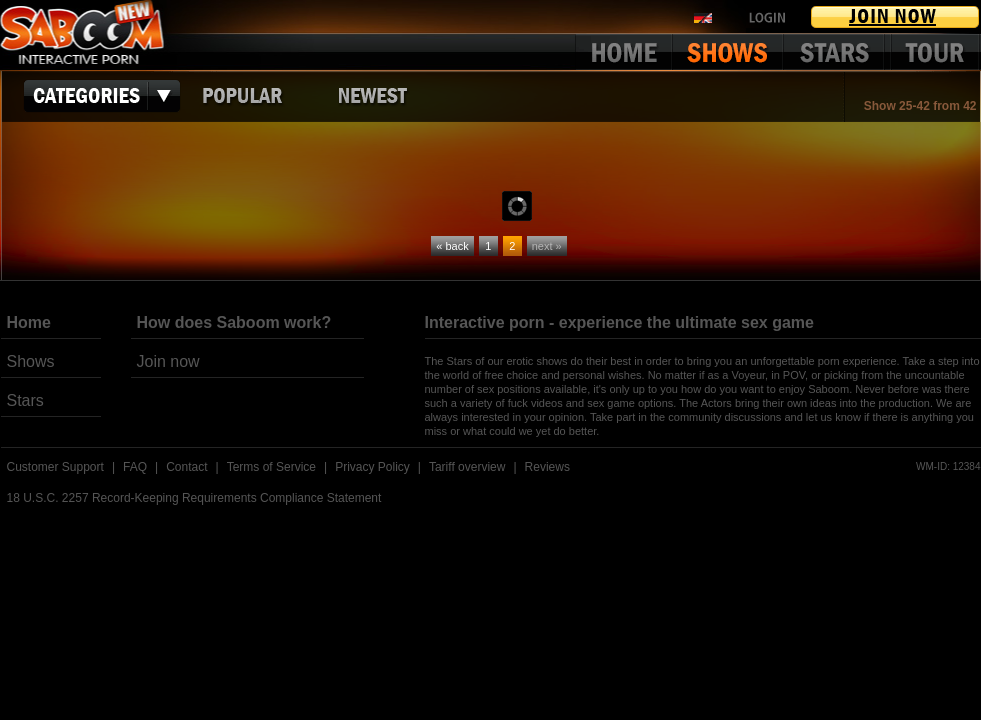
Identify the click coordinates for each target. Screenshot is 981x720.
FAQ (135, 467)
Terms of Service (271, 467)
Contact (186, 467)
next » (547, 246)
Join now (168, 361)
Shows (31, 361)
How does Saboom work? (234, 322)
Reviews (547, 467)
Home (29, 322)
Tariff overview (467, 467)
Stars (25, 400)
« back (452, 246)
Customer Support (55, 467)
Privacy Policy (372, 467)
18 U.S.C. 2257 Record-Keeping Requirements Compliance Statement (194, 498)
